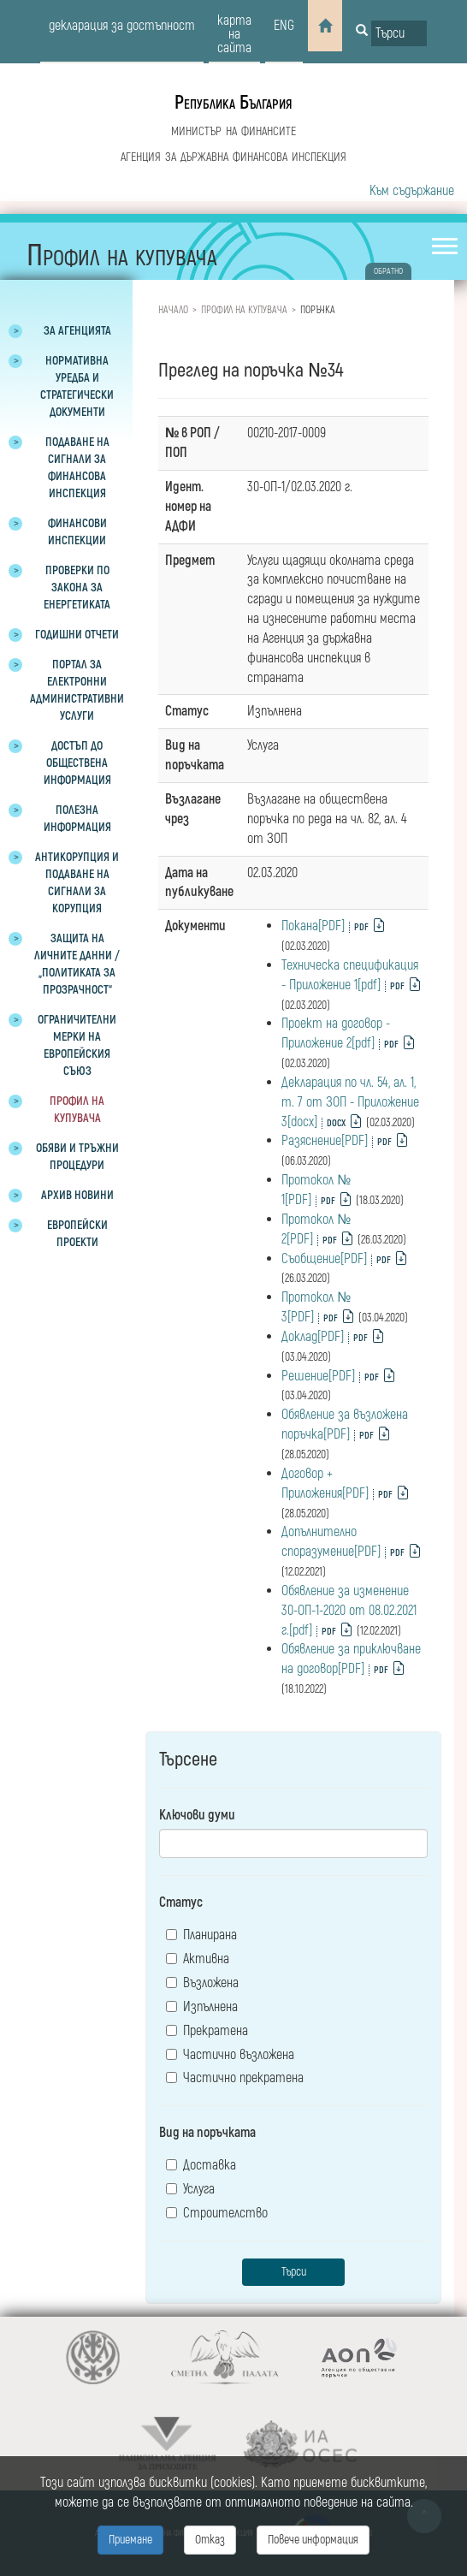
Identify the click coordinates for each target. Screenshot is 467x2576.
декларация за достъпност (122, 25)
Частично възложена (230, 2054)
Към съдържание (411, 190)
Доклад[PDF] (312, 1336)
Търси (293, 2271)
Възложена (202, 1982)
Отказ (210, 2539)
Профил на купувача (244, 310)
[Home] (325, 25)
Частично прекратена (235, 2077)
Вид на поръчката (207, 2132)
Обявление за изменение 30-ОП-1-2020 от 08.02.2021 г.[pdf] (349, 1610)
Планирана (201, 1935)
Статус (181, 1902)
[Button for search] (362, 32)
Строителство (217, 2213)
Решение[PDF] (318, 1376)
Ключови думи (197, 1815)
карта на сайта (234, 34)
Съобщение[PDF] (324, 1258)
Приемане (130, 2539)
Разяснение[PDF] (324, 1140)
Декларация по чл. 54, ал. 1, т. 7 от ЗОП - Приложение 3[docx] (350, 1102)
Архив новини (77, 1195)
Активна (197, 1959)
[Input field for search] (399, 33)
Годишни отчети (77, 634)
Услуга (190, 2189)
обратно (388, 271)
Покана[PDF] (313, 926)
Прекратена (207, 2030)
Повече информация (313, 2539)
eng (284, 25)
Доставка (201, 2165)
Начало (173, 310)
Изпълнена (202, 2006)
